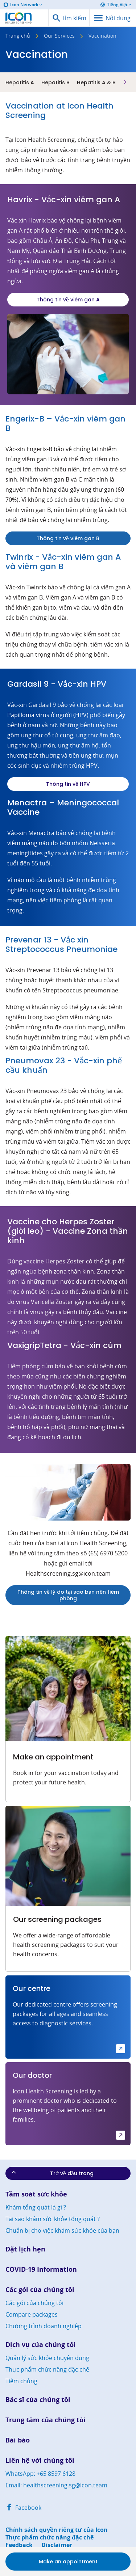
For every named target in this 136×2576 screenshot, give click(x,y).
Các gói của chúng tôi (39, 2289)
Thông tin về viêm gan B (68, 538)
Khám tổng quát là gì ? (35, 2207)
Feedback (19, 2545)
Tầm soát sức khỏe (36, 2194)
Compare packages (31, 2314)
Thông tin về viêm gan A (68, 299)
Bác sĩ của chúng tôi (37, 2399)
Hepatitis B (55, 82)
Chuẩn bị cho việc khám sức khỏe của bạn (62, 2230)
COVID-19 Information (41, 2269)
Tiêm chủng (21, 2381)
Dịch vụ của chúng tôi (40, 2344)
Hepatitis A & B (96, 82)
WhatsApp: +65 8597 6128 (40, 2474)
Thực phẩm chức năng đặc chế (47, 2369)
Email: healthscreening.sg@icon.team (56, 2485)
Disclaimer (56, 2545)
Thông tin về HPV (68, 784)
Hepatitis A (19, 82)
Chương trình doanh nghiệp (43, 2326)
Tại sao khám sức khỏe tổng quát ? (52, 2219)
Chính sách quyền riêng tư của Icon (56, 2530)
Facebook (23, 2508)
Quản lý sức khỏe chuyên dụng (47, 2358)
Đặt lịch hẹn (25, 2249)
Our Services (59, 36)
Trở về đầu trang (52, 2173)
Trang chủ (17, 36)
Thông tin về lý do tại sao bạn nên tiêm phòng (68, 1595)
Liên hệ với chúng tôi (39, 2460)
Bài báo (17, 2440)
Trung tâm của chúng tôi (45, 2420)
